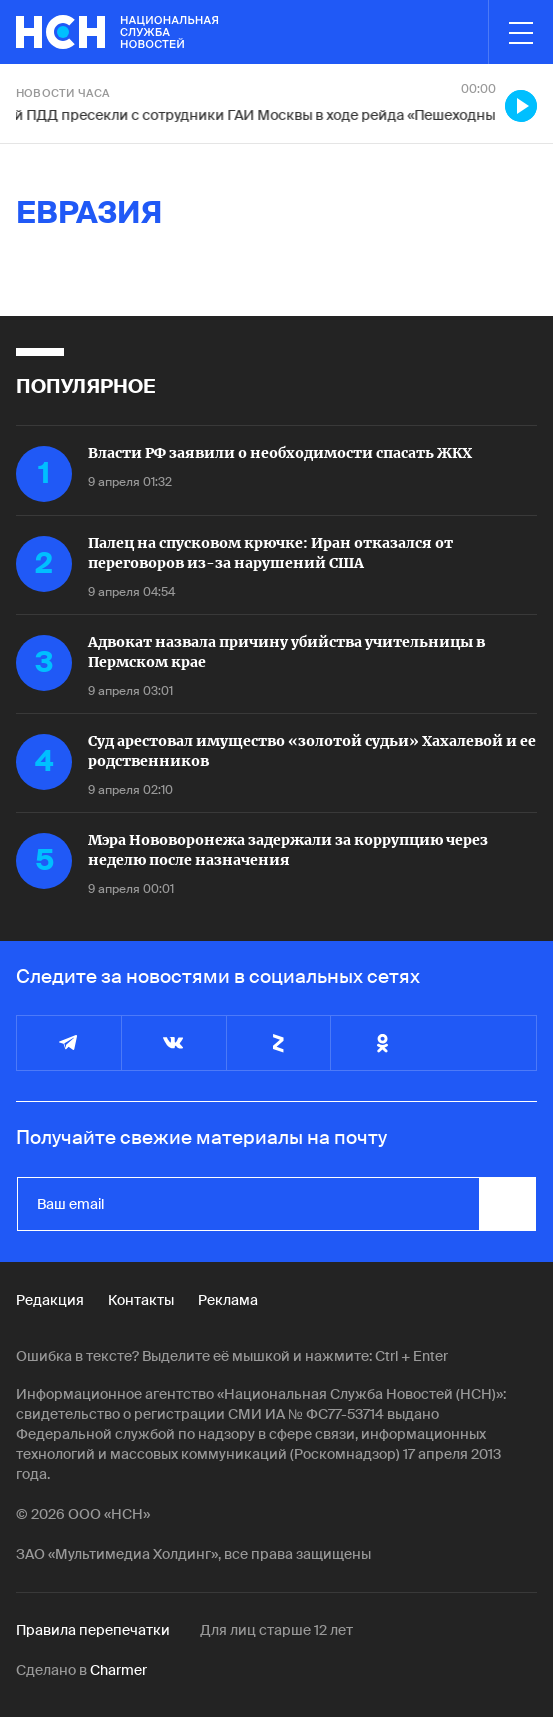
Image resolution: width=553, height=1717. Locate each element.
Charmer (118, 1670)
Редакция (50, 1300)
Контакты (141, 1300)
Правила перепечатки (93, 1630)
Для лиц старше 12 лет (276, 1630)
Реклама (228, 1300)
